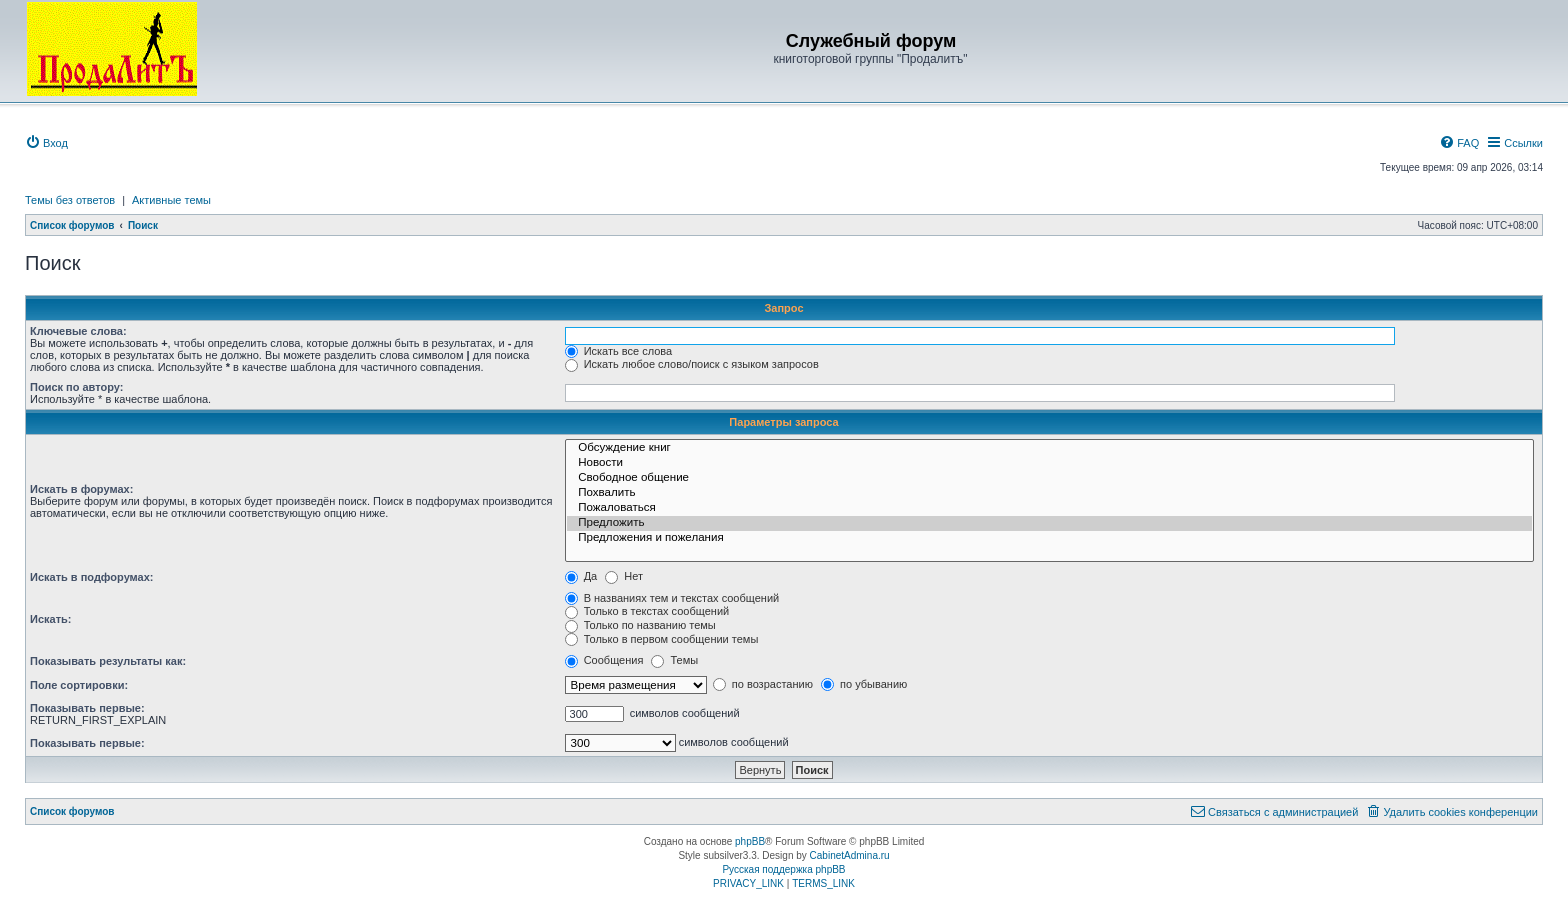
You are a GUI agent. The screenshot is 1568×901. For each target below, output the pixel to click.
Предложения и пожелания (1049, 538)
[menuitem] (46, 143)
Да (581, 576)
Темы (674, 660)
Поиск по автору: (76, 387)
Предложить (1049, 523)
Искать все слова (619, 351)
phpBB (750, 841)
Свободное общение (1049, 478)
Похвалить (1049, 493)
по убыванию (864, 684)
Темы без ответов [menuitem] (70, 200)
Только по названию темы (640, 625)
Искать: (50, 619)
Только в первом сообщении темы (662, 639)
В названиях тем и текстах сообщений (672, 598)
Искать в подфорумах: (92, 577)
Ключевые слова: (78, 331)
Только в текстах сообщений (647, 611)
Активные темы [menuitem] (171, 200)
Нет (624, 576)
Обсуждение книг (1049, 448)
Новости (1049, 463)
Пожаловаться (1049, 508)
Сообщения (604, 660)
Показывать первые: (87, 708)
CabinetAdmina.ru (850, 855)
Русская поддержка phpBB (783, 869)
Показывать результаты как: (108, 661)
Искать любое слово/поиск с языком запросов (692, 364)
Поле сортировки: (79, 685)
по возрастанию (763, 684)
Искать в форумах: (81, 489)
